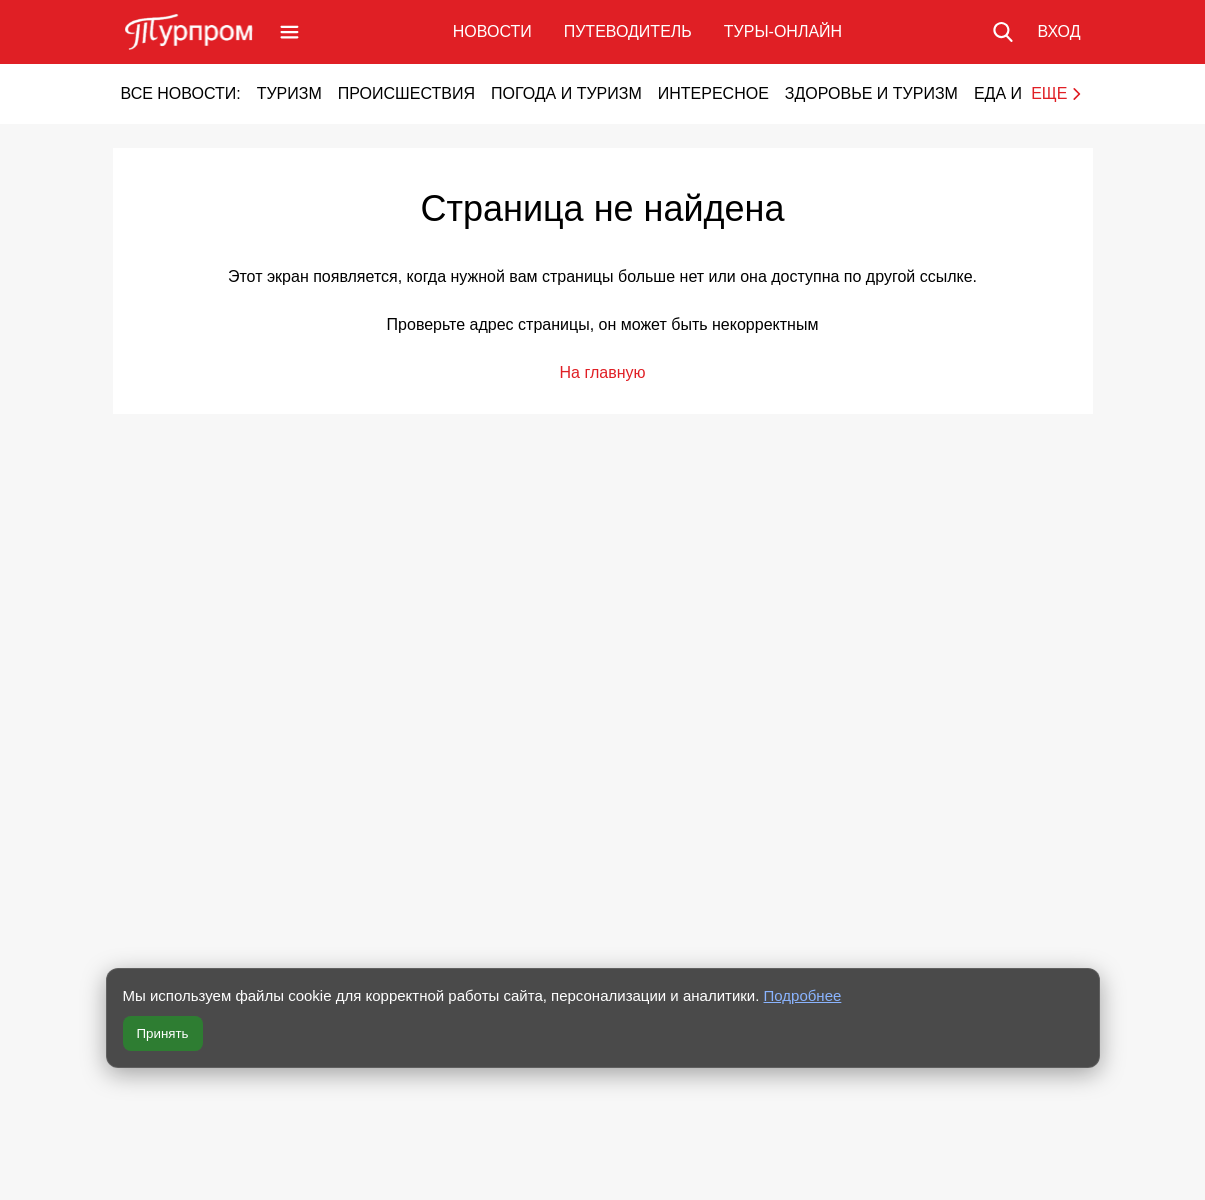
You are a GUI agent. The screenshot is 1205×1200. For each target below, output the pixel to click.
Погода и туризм (566, 93)
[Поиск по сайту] (1003, 32)
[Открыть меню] (289, 32)
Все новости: (181, 93)
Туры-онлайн (783, 31)
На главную (603, 372)
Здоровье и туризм (871, 93)
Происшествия (406, 93)
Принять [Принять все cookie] (163, 1033)
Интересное (713, 93)
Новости (492, 31)
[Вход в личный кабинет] (1058, 32)
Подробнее (803, 995)
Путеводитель (628, 31)
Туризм (289, 93)
